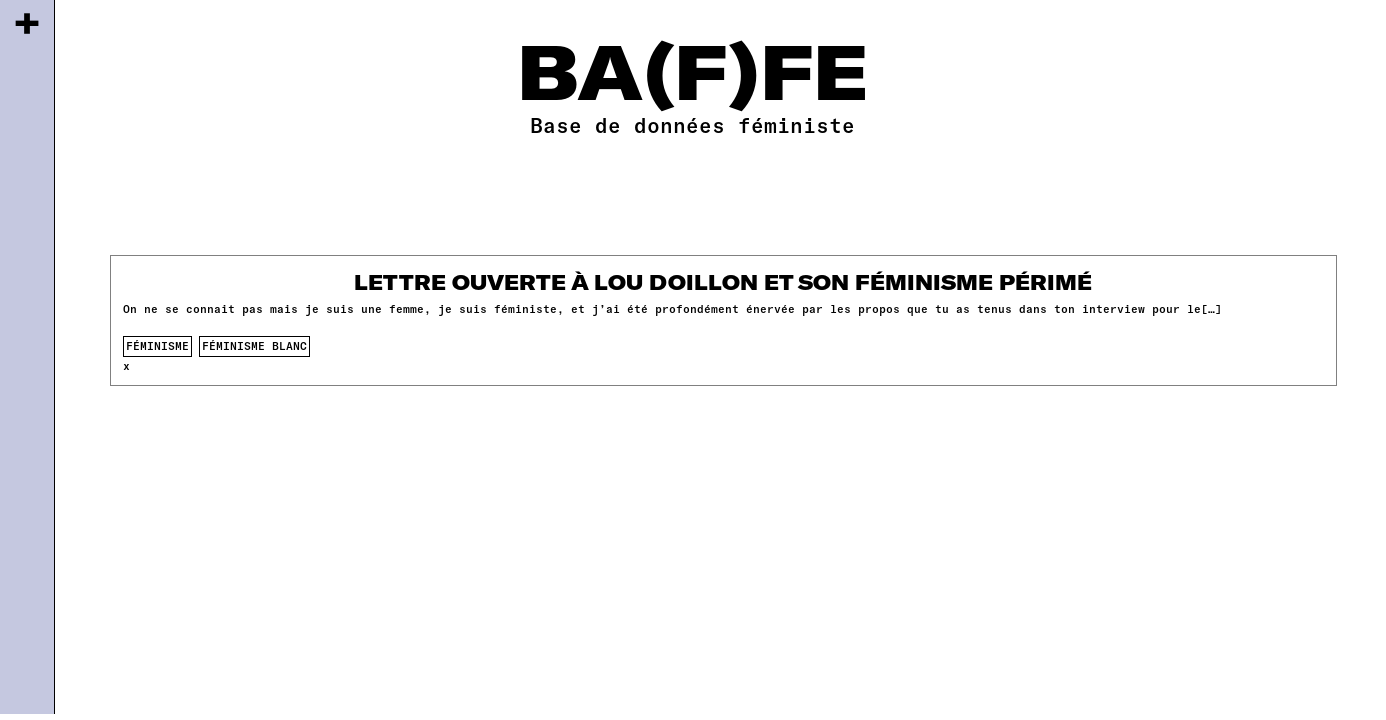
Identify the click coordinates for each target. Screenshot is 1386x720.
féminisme (157, 345)
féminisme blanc (254, 345)
